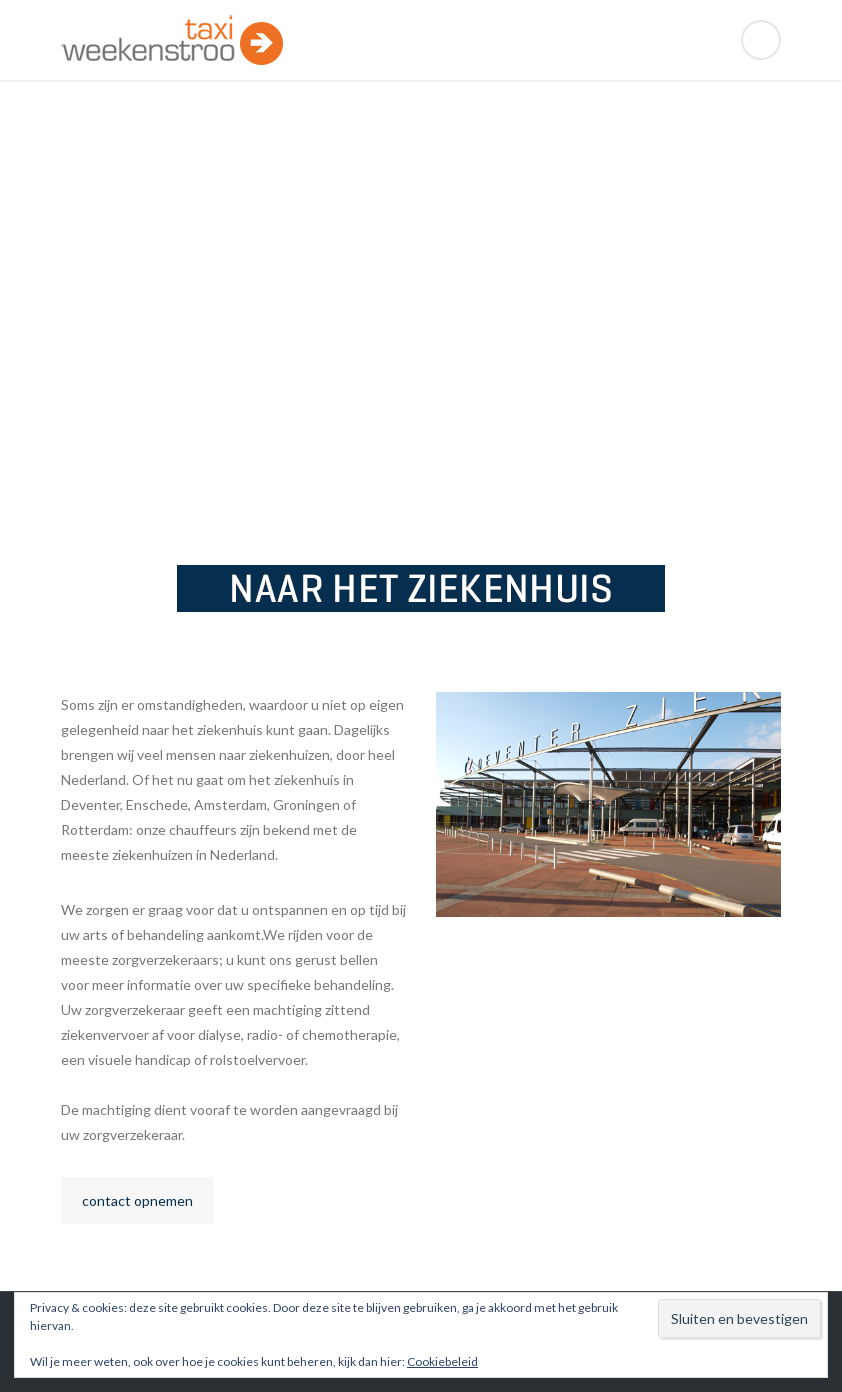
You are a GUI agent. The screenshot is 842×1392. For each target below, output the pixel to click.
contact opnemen (137, 1200)
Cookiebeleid (442, 1361)
